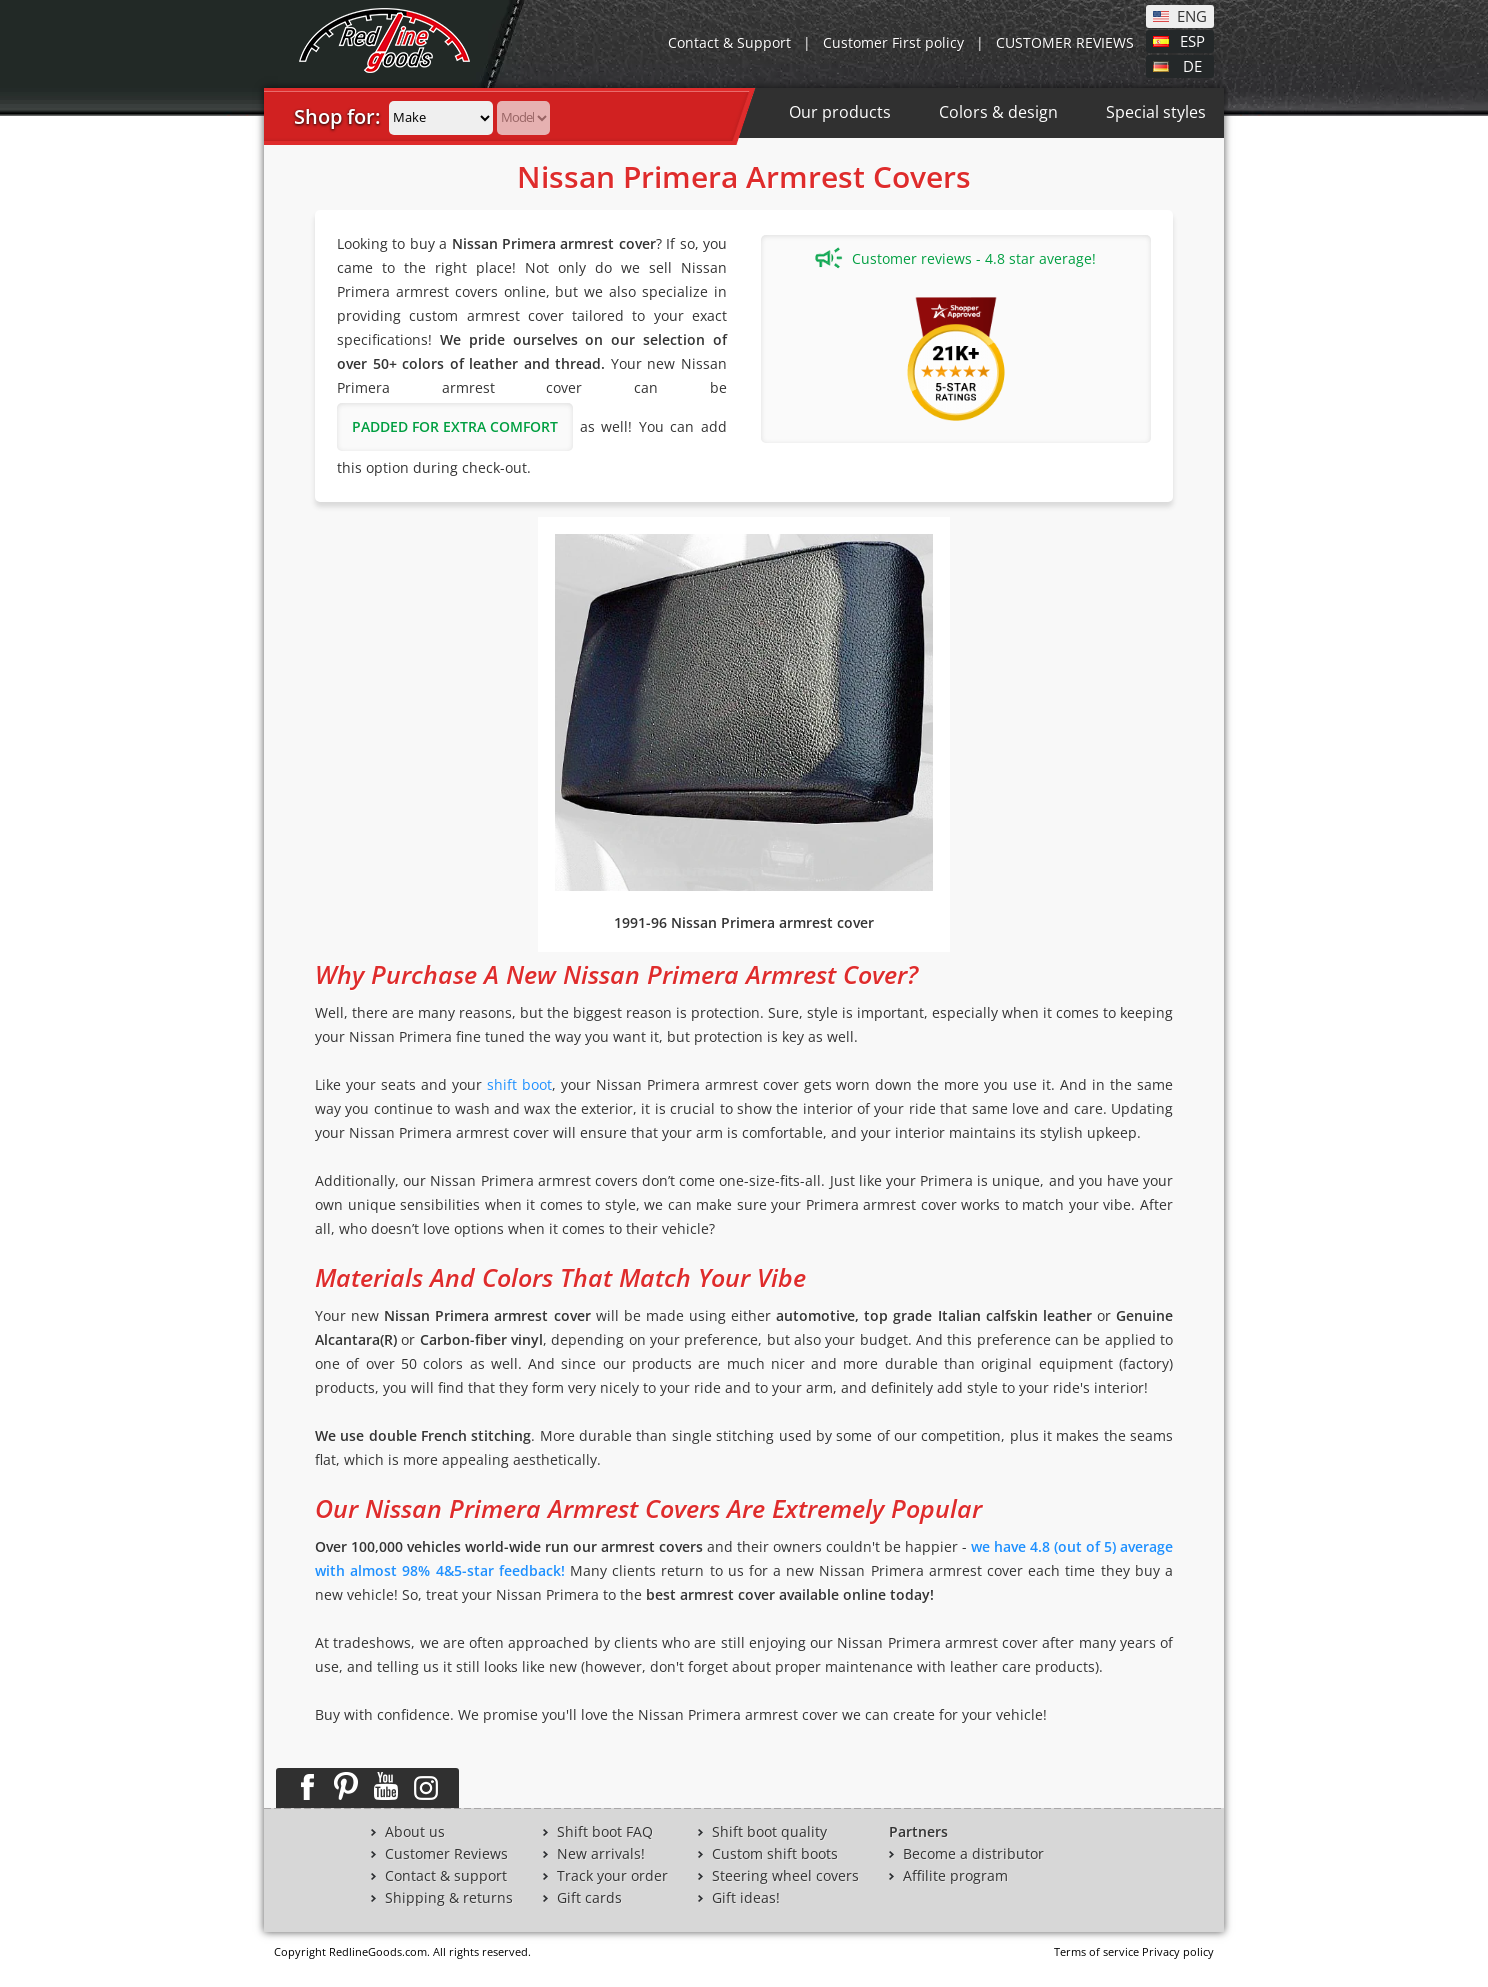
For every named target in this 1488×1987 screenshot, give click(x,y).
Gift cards (589, 1898)
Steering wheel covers (785, 1876)
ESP (1192, 40)
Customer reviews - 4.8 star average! (955, 258)
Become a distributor (973, 1854)
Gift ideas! (746, 1898)
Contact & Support (729, 42)
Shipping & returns (449, 1898)
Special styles (1156, 112)
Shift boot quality (769, 1832)
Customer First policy (893, 42)
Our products (840, 112)
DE (1192, 65)
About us (415, 1832)
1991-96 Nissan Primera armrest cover (744, 922)
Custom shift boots (775, 1854)
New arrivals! (601, 1854)
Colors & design (998, 112)
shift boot (519, 1084)
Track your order (612, 1876)
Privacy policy (1178, 1951)
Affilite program (955, 1876)
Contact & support (446, 1876)
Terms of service (1096, 1951)
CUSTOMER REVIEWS (1065, 42)
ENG (1192, 15)
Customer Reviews (446, 1854)
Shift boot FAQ (605, 1832)
